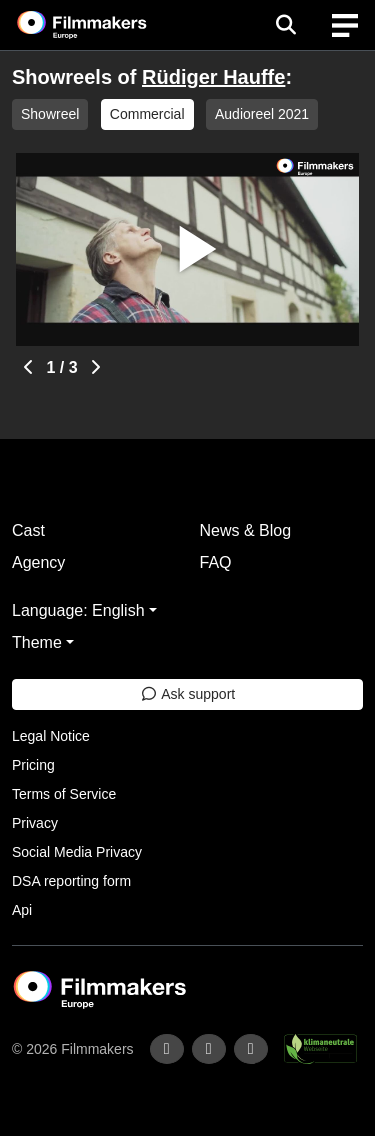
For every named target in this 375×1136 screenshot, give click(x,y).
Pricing (33, 765)
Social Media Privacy (77, 852)
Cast (28, 530)
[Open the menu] (285, 25)
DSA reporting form (71, 881)
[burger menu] (345, 25)
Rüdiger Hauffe (213, 77)
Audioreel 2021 (262, 114)
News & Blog (246, 530)
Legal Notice (51, 736)
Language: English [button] (78, 610)
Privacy (35, 823)
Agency (38, 562)
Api (22, 910)
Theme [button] (37, 642)
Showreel (50, 114)
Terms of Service (64, 794)
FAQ (216, 562)
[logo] (106, 25)
